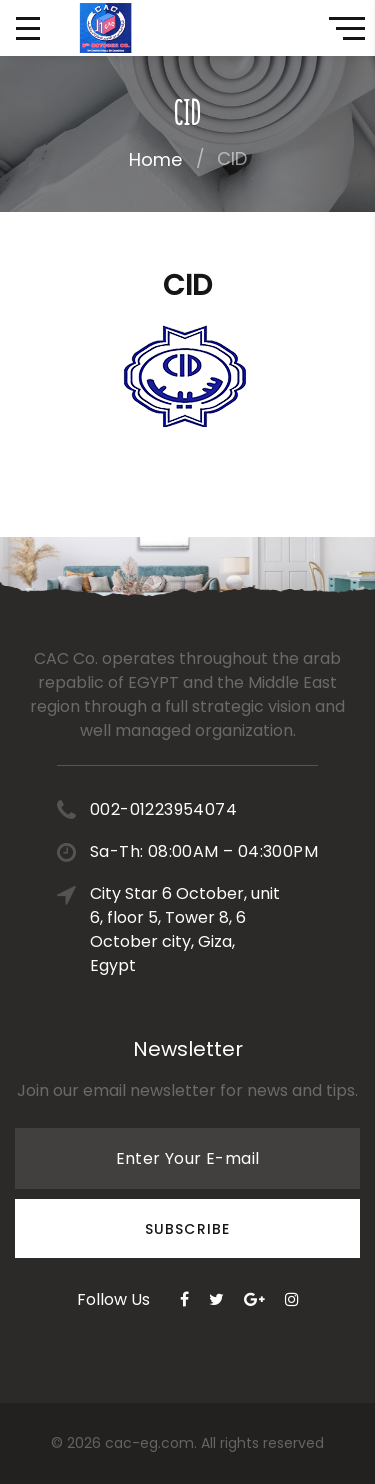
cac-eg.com (149, 1443)
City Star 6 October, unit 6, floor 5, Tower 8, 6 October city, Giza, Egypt (185, 929)
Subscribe (187, 1229)
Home (155, 159)
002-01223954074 (163, 809)
